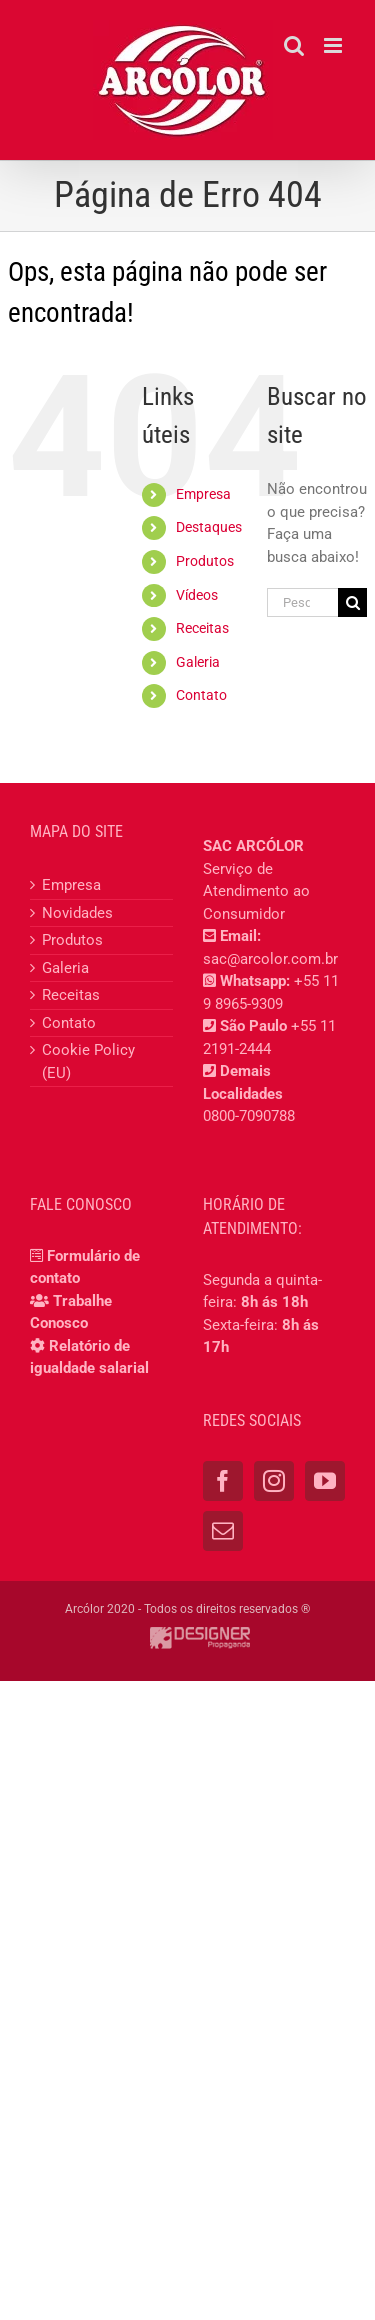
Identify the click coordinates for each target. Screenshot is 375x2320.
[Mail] (223, 1531)
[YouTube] (325, 1481)
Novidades (77, 913)
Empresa (203, 494)
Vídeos (197, 595)
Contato (201, 695)
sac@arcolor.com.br (270, 959)
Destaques (209, 527)
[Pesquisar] (352, 602)
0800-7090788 (249, 1116)
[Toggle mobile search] (294, 45)
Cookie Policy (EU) (88, 1061)
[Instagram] (274, 1481)
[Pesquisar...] (302, 602)
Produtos (205, 561)
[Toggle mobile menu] (334, 45)
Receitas (202, 628)
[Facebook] (223, 1481)
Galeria (198, 662)
